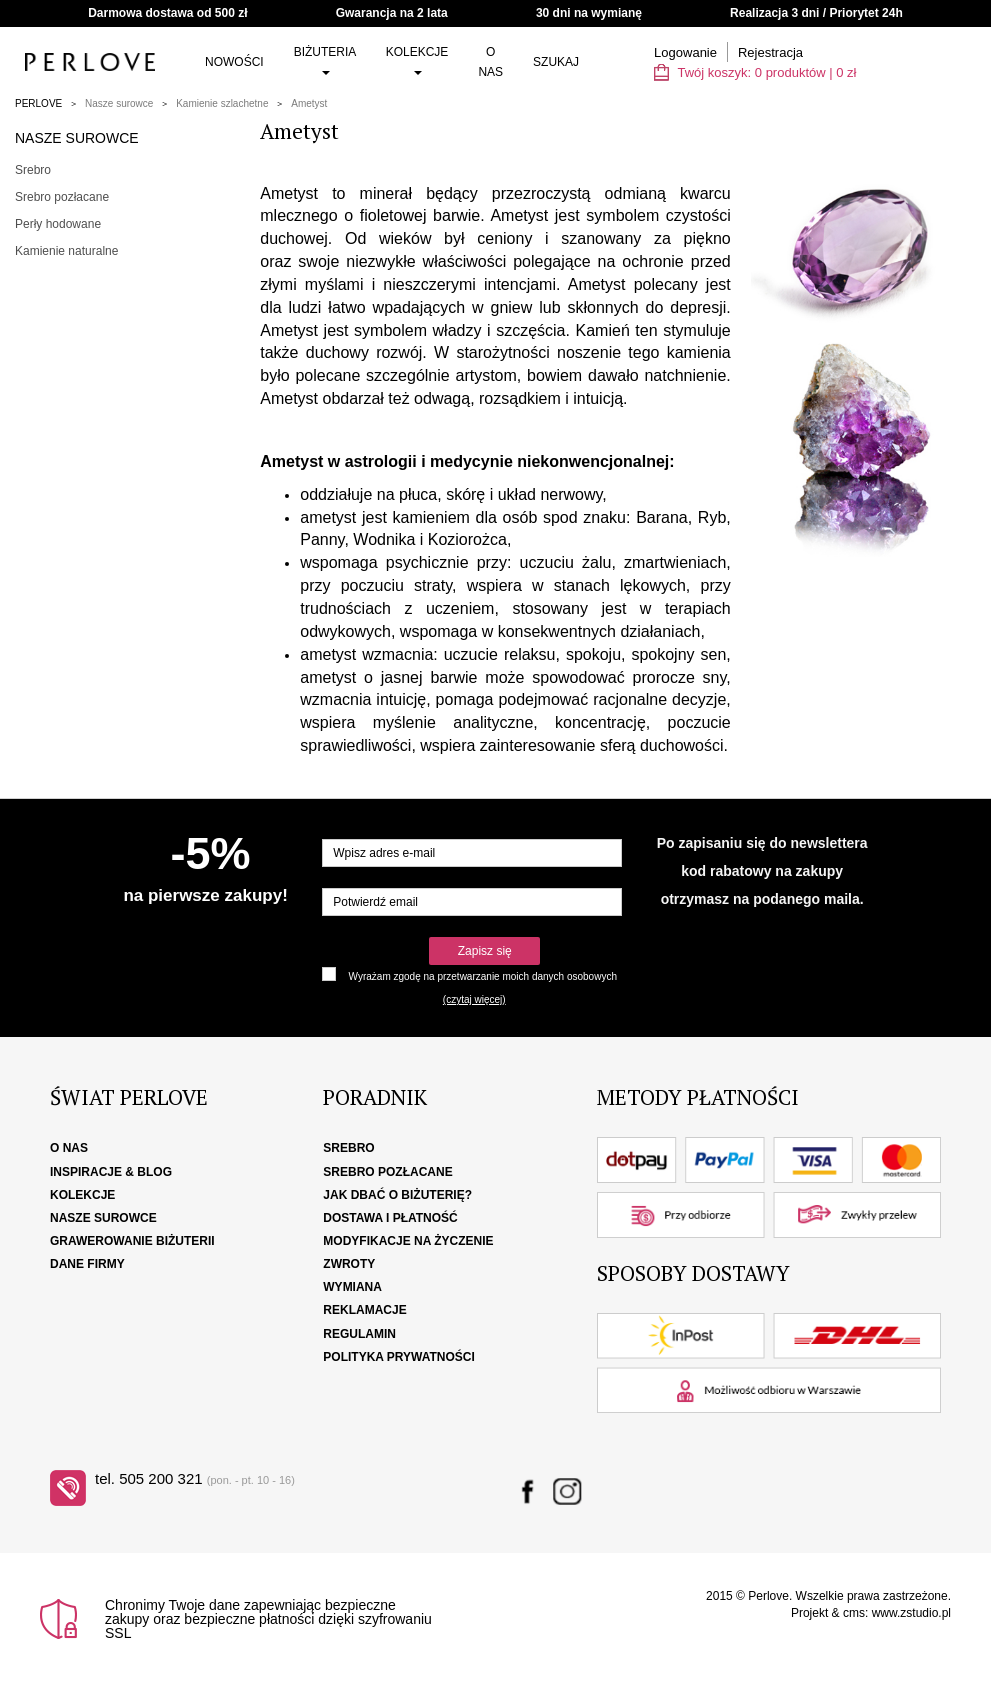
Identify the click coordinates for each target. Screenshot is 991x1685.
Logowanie (685, 52)
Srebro (33, 170)
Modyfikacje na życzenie (408, 1241)
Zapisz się (485, 951)
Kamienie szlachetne (222, 103)
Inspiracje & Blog (111, 1172)
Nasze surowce (119, 103)
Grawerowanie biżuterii (132, 1241)
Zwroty (349, 1264)
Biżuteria (325, 60)
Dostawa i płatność (390, 1218)
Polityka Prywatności (399, 1357)
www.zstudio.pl (911, 1613)
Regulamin (359, 1334)
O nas (490, 62)
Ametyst (309, 103)
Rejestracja (770, 52)
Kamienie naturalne (66, 251)
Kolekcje (417, 60)
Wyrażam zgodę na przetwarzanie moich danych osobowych (483, 976)
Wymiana (352, 1287)
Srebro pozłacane (62, 197)
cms (854, 1613)
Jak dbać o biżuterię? (397, 1195)
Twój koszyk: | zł (755, 72)
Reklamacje (364, 1310)
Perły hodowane (58, 224)
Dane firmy (87, 1264)
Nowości (234, 62)
